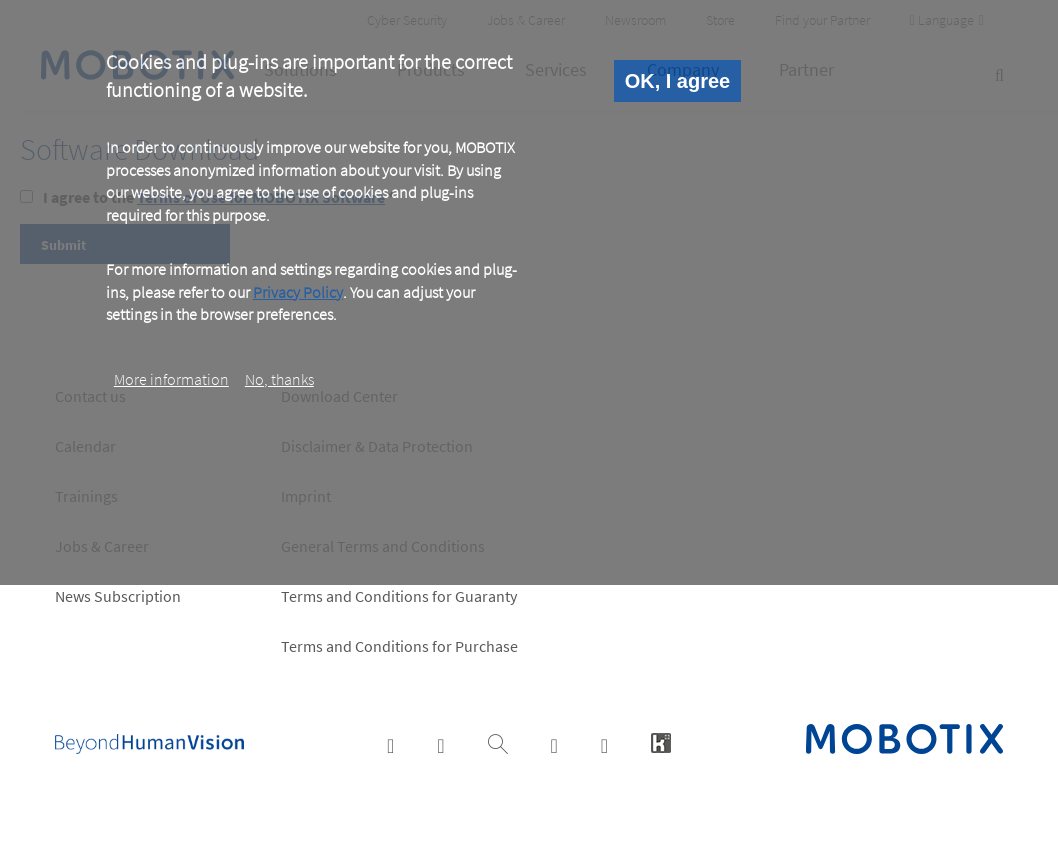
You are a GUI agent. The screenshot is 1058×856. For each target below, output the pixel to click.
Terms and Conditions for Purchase (399, 646)
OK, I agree (678, 81)
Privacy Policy (298, 292)
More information (171, 379)
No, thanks (279, 379)
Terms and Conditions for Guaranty (399, 596)
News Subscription (118, 596)
